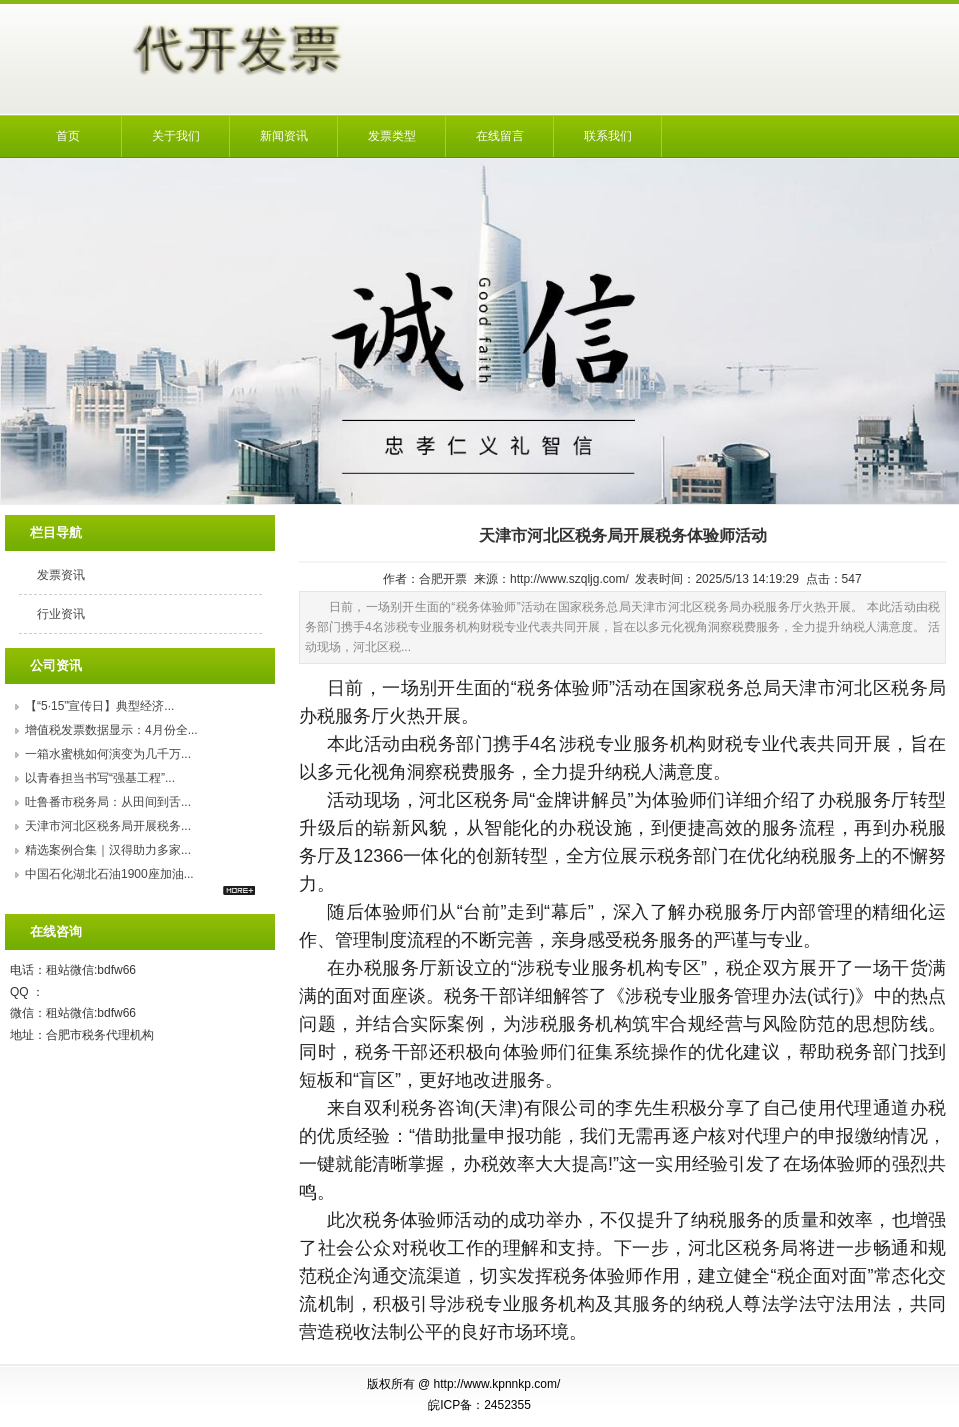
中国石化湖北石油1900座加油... (109, 874)
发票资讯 (61, 575)
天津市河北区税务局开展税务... (108, 826)
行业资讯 (61, 614)
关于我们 (176, 136)
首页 (68, 136)
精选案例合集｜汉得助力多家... (108, 850)
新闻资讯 (284, 136)
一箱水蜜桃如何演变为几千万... (108, 754)
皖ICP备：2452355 (479, 1405)
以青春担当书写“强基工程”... (100, 778)
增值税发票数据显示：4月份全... (111, 730)
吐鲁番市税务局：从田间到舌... (108, 802)
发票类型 (392, 136)
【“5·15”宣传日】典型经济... (99, 706)
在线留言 (500, 136)
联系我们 (608, 136)
